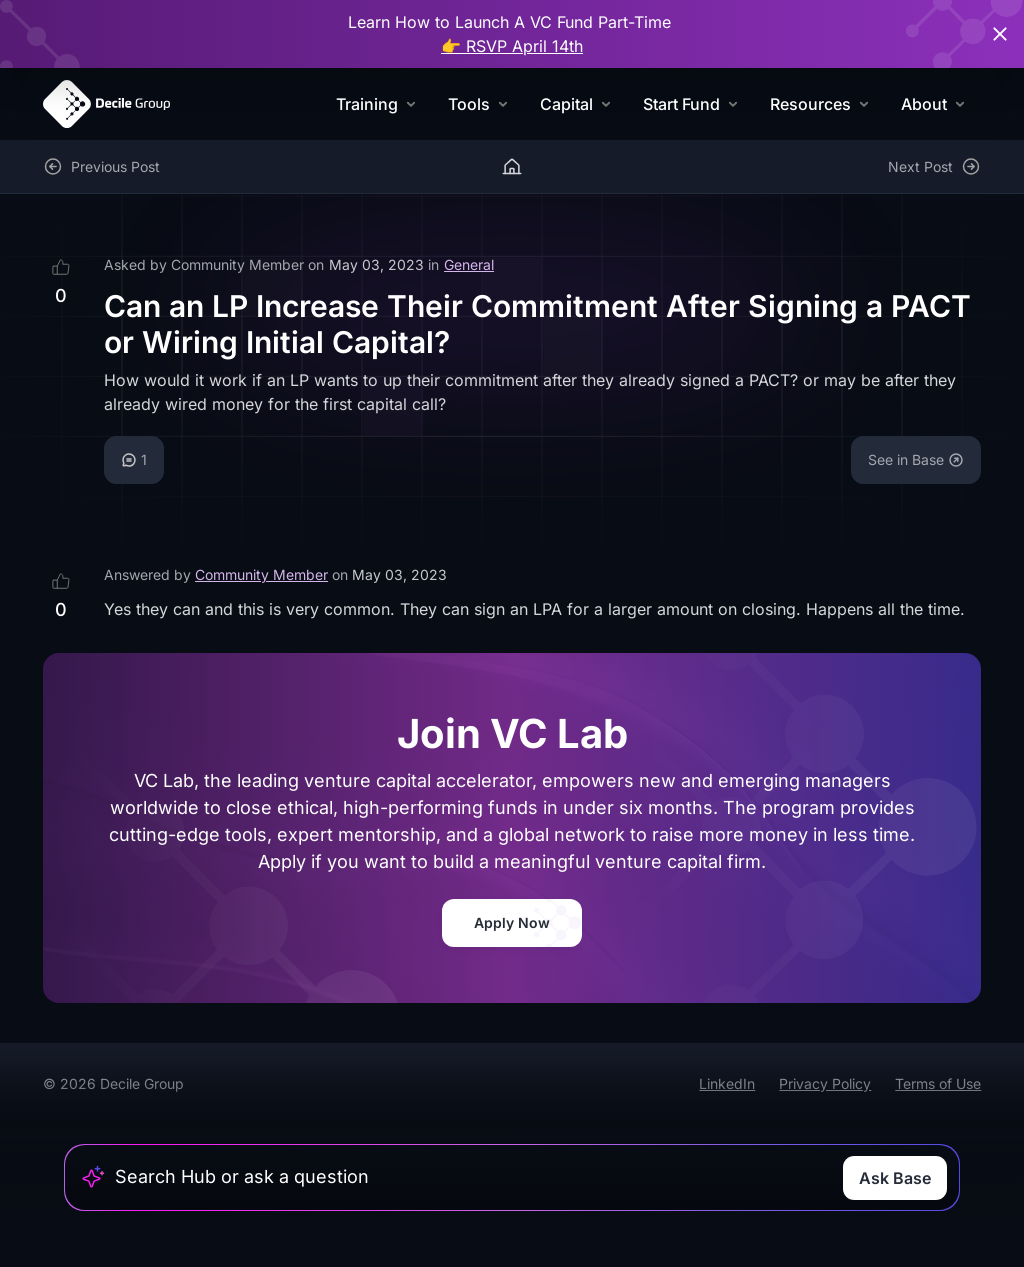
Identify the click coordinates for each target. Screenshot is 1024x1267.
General (469, 264)
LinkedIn (727, 1083)
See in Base (916, 459)
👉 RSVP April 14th (512, 46)
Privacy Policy (825, 1083)
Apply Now (512, 922)
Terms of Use (938, 1083)
